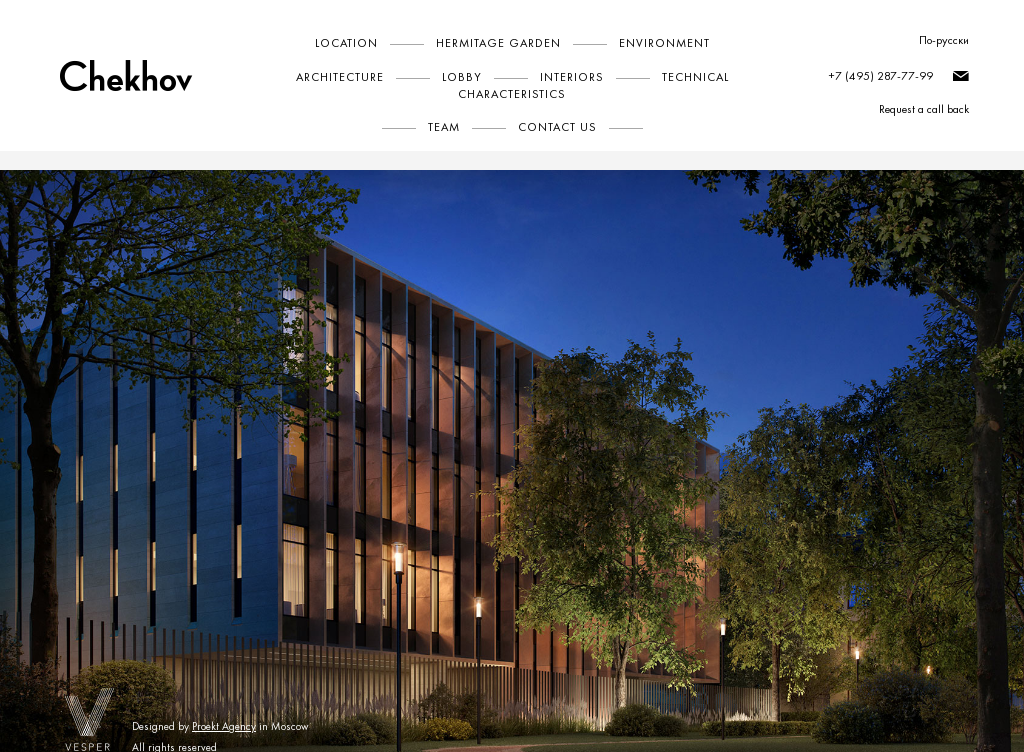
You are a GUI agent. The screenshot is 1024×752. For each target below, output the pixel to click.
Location (346, 43)
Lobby (462, 77)
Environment (664, 43)
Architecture (340, 77)
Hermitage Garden (498, 43)
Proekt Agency (224, 726)
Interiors (572, 77)
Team (444, 127)
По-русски (944, 40)
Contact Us (557, 127)
